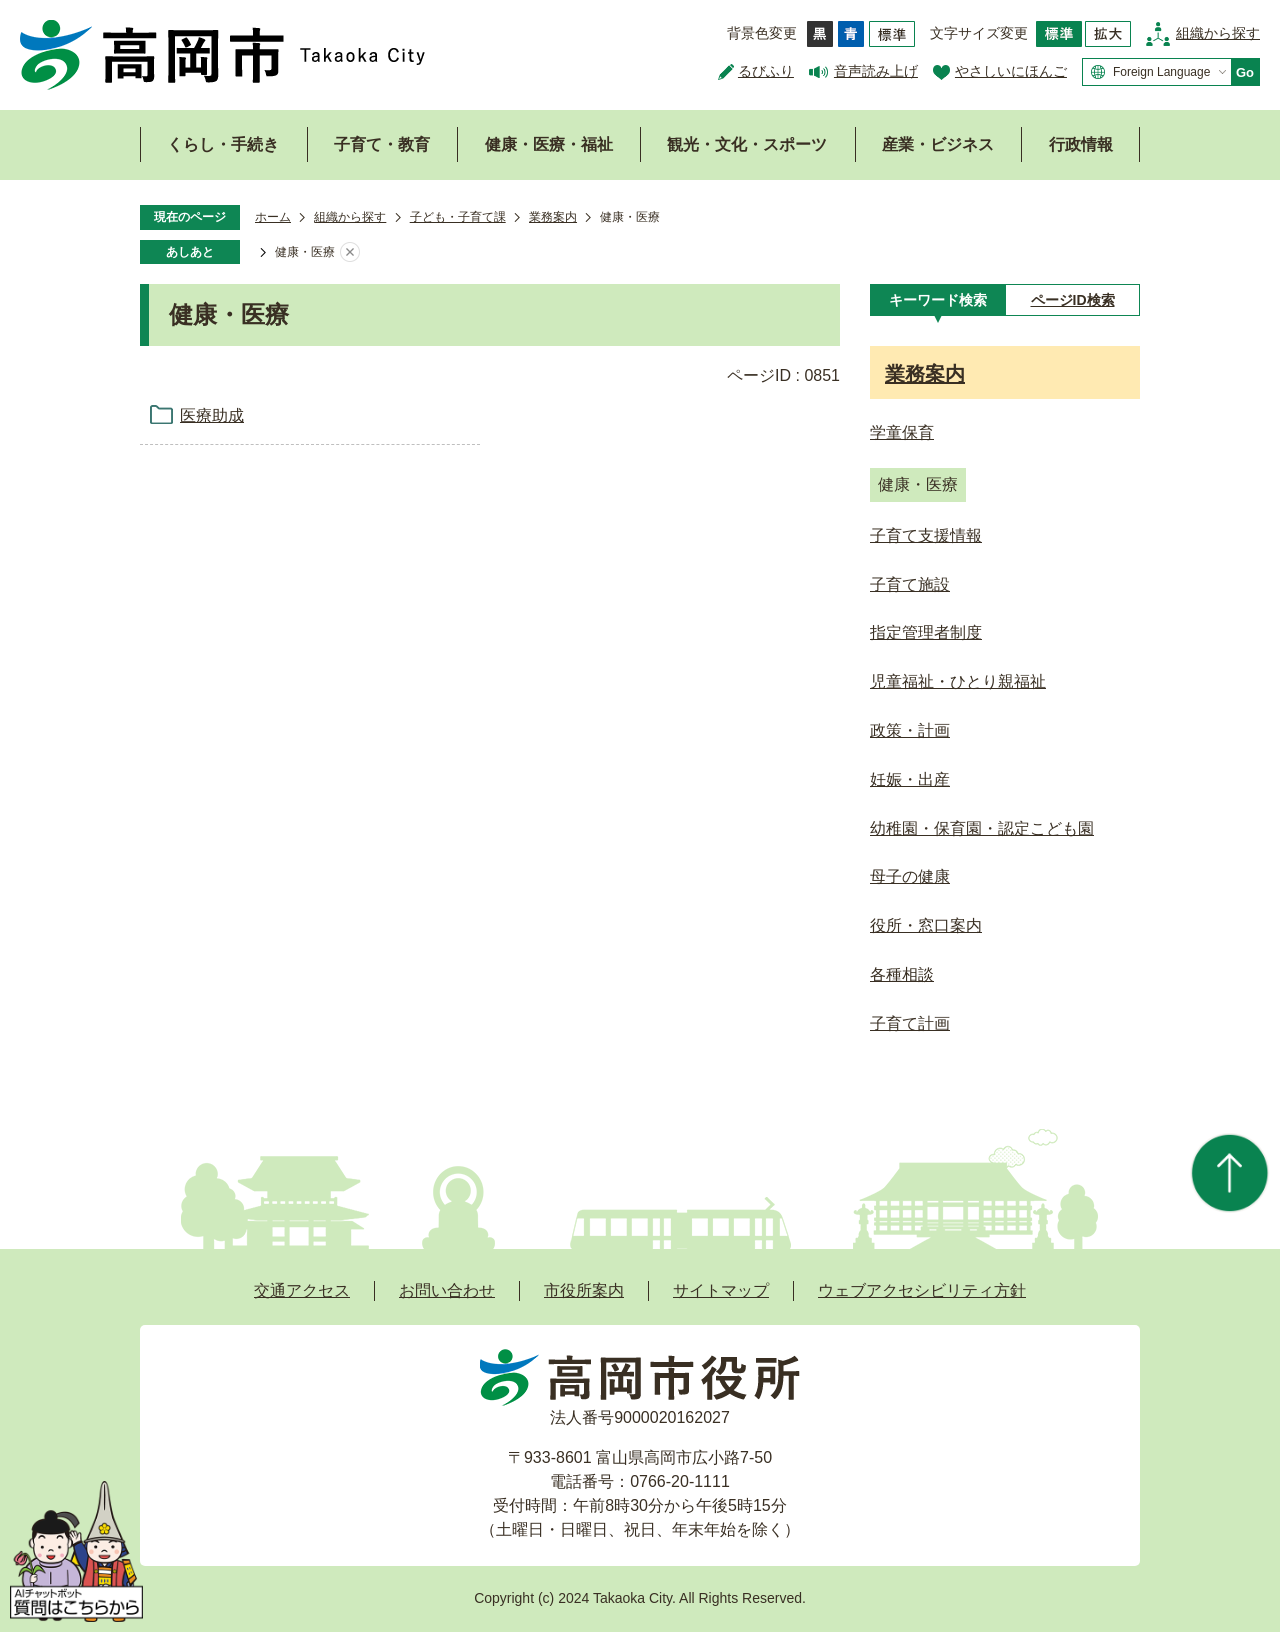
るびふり (766, 71)
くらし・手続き (223, 144)
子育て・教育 (382, 144)
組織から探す (1218, 33)
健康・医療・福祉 (549, 144)
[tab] (937, 300)
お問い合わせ (447, 1290)
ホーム (273, 217)
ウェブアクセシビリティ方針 (922, 1290)
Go (1245, 72)
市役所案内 (584, 1290)
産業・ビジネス (938, 144)
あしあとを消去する (350, 253)
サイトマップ (721, 1290)
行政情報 (1081, 144)
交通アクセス (302, 1290)
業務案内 (553, 217)
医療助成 (212, 415)
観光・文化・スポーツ (747, 144)
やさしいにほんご (1011, 71)
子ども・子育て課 (458, 217)
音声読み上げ (876, 71)
